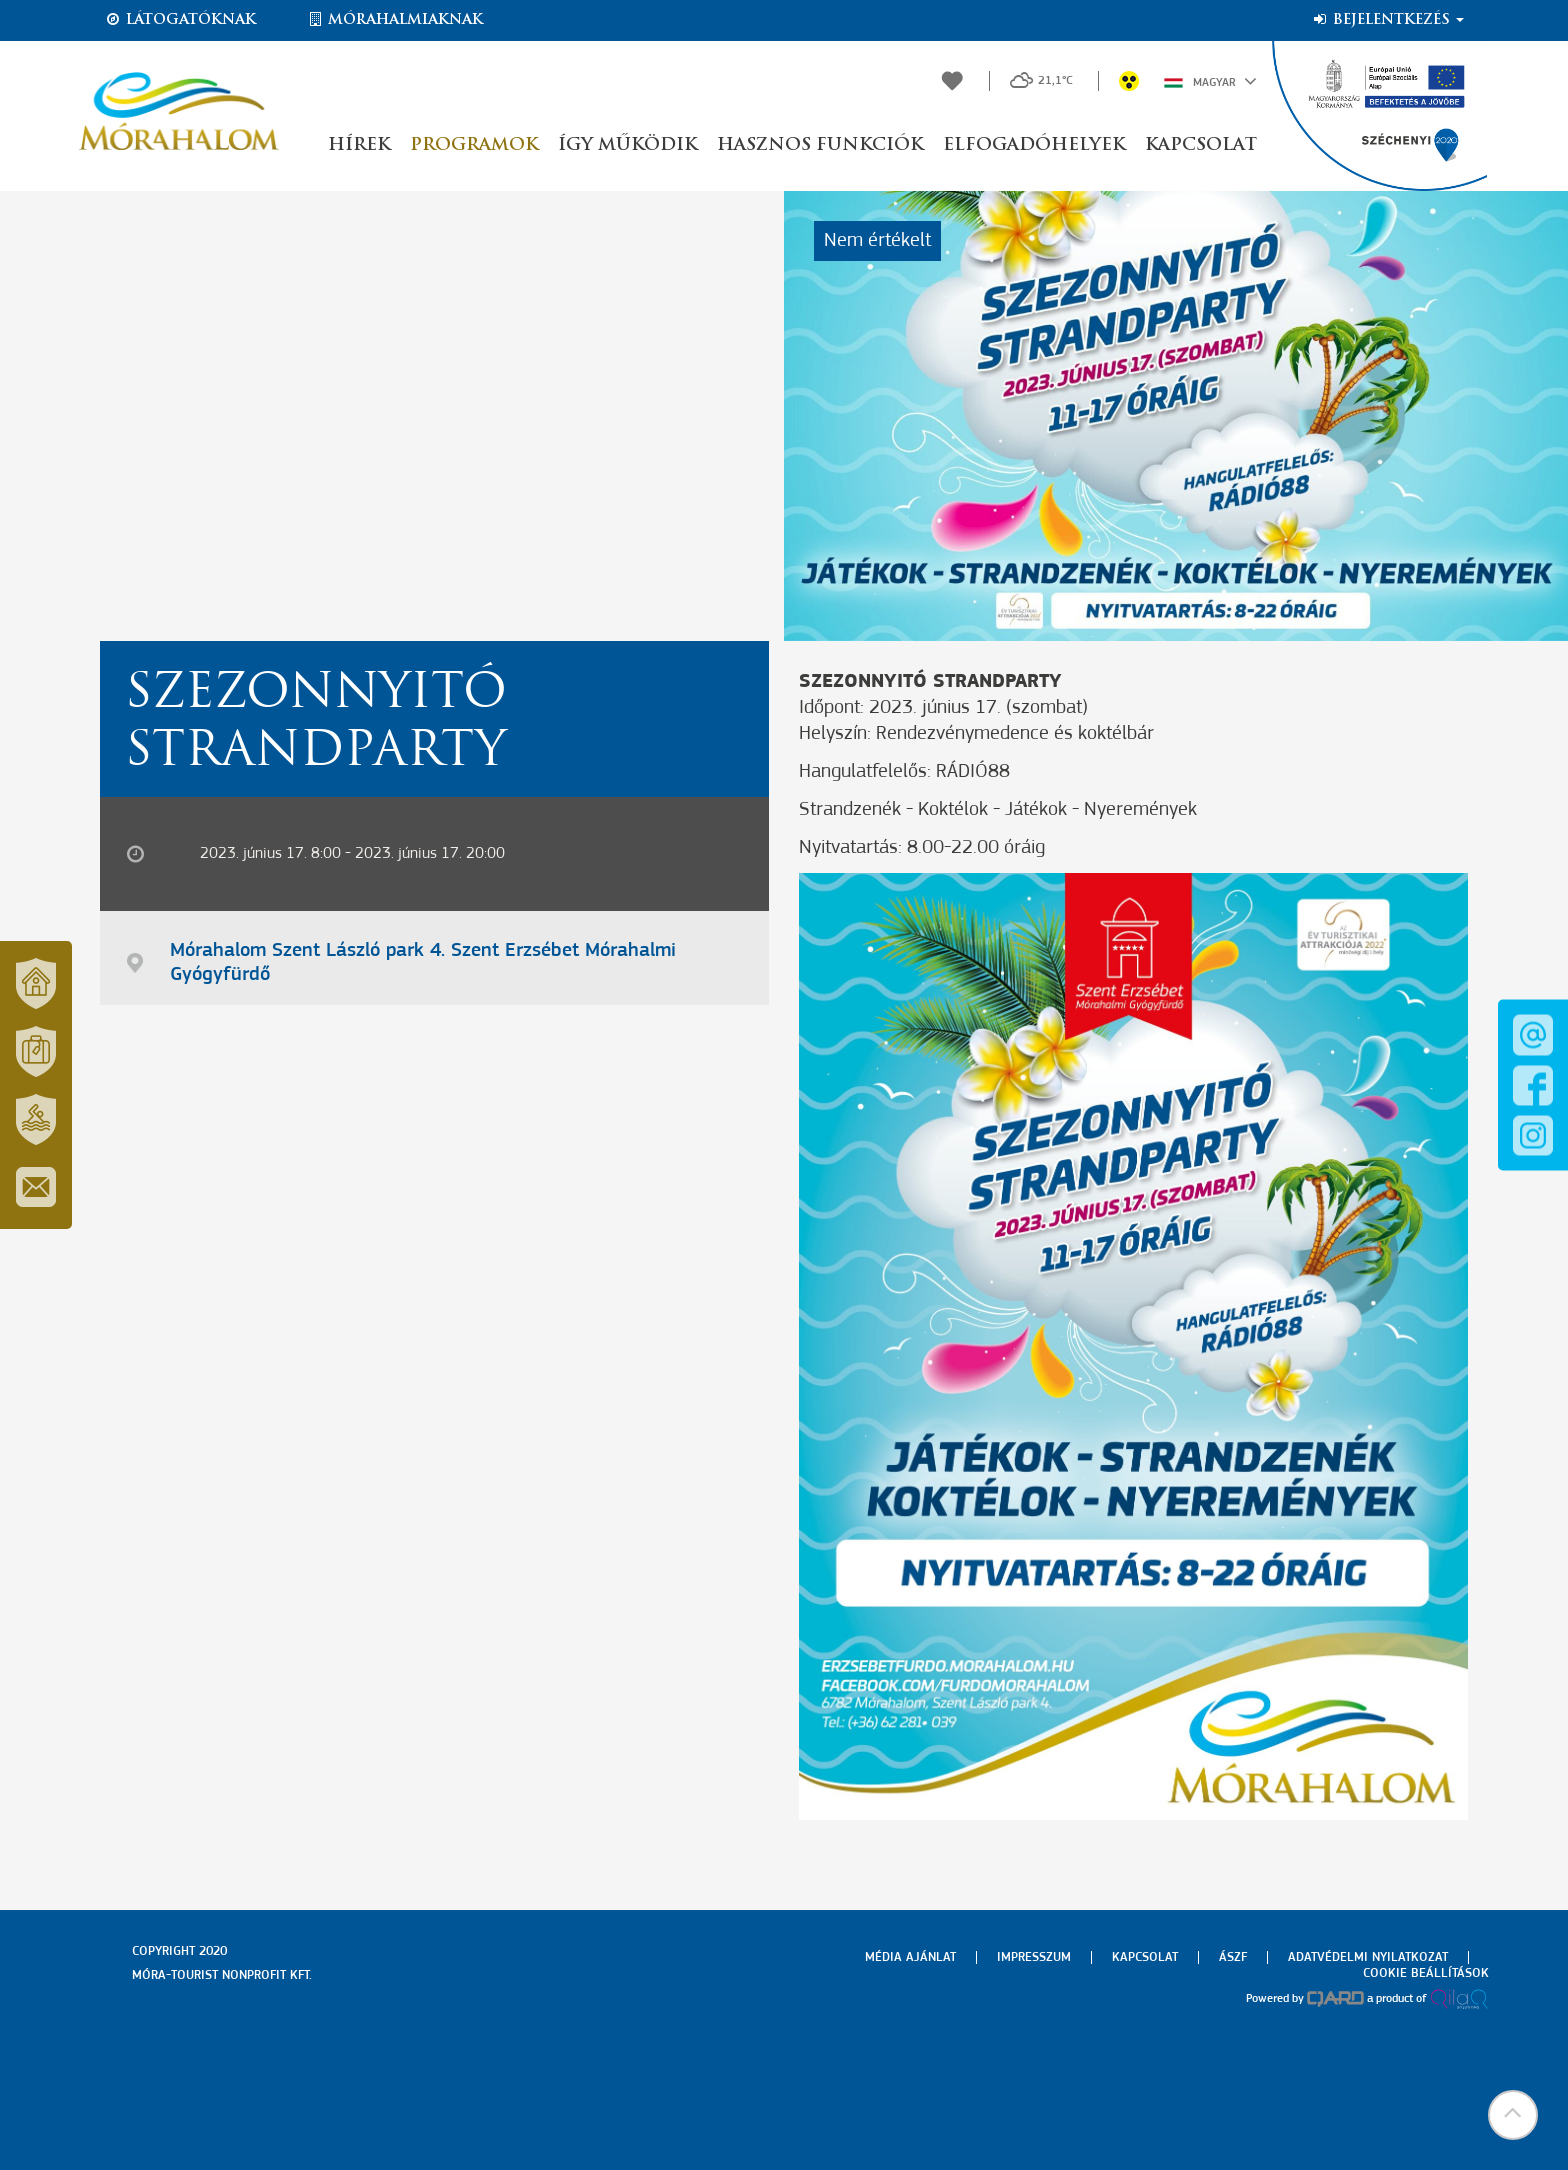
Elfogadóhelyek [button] (1034, 145)
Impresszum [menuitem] (1034, 1957)
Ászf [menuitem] (1233, 1957)
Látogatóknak (180, 20)
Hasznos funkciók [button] (820, 145)
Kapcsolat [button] (1201, 145)
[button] (1513, 2115)
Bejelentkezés (1387, 20)
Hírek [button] (359, 145)
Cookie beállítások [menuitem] (1426, 1973)
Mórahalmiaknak (394, 20)
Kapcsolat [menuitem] (1145, 1957)
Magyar (1210, 81)
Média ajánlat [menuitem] (910, 1957)
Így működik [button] (627, 145)
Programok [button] (474, 145)
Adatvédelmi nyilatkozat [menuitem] (1368, 1957)
